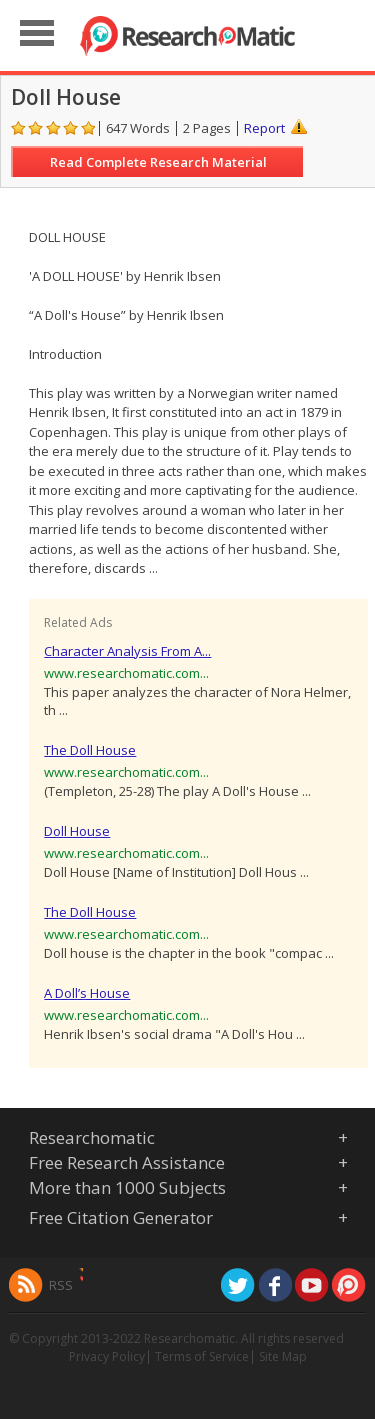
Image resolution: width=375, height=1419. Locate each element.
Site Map (283, 1356)
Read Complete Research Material (158, 162)
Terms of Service (202, 1356)
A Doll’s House (87, 993)
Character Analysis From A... (127, 651)
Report (264, 128)
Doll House (77, 831)
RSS (61, 1285)
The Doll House (90, 750)
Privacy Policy (107, 1356)
